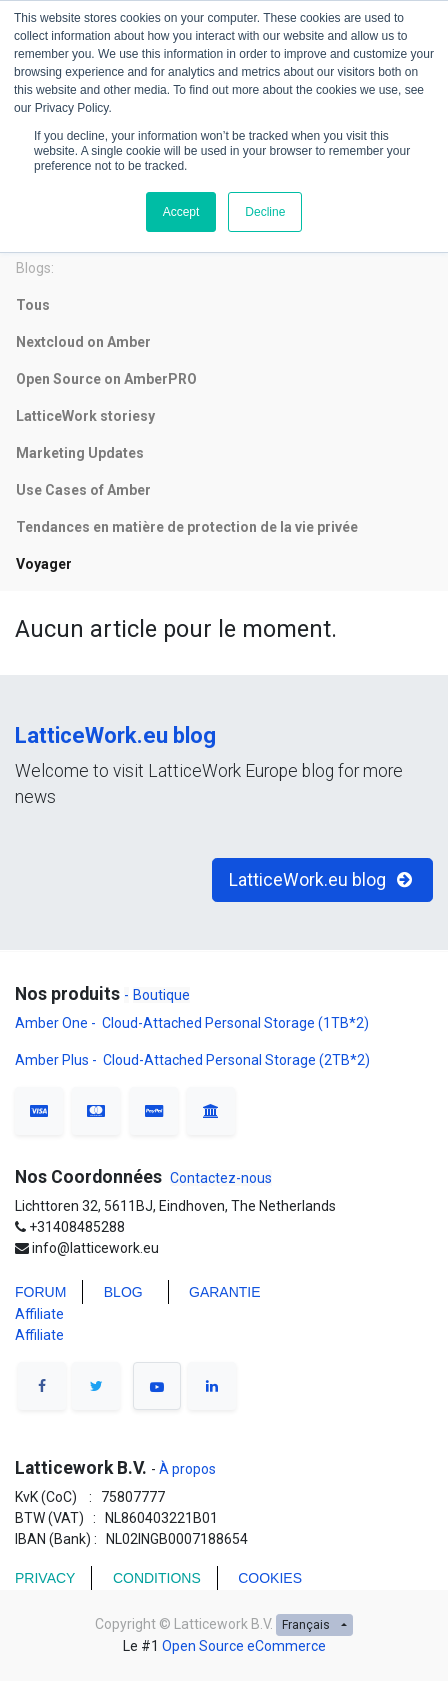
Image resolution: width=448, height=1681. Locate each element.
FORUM (40, 1292)
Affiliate (39, 1314)
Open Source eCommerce (244, 1646)
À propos (186, 1469)
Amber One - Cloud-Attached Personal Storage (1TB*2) (193, 1023)
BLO (118, 1292)
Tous (33, 305)
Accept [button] (181, 212)
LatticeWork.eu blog (115, 735)
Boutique (161, 995)
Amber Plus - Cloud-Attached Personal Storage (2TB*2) (192, 1060)
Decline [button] (265, 212)
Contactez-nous (221, 1178)
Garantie (226, 1292)
